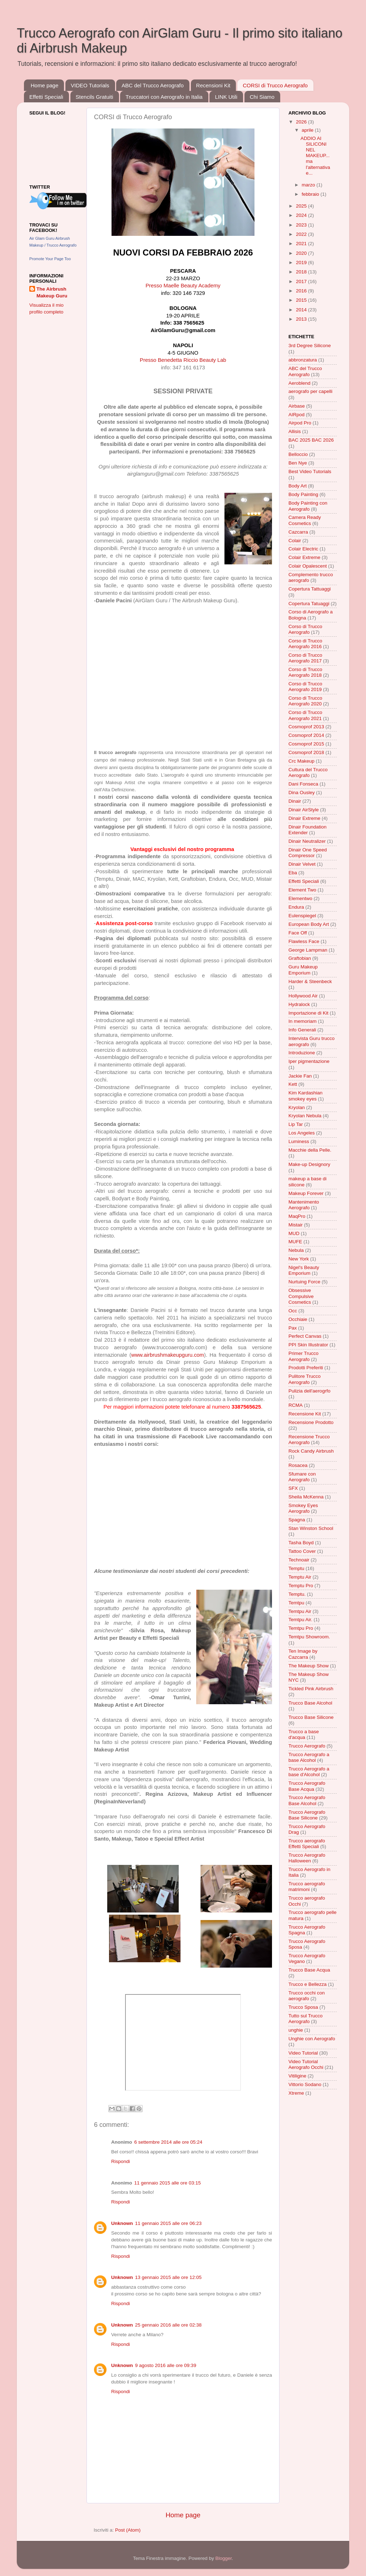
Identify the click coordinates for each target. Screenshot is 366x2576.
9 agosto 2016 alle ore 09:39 (165, 2365)
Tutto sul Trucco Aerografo (305, 2018)
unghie (295, 2030)
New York (298, 1259)
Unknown (122, 2223)
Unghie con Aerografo (311, 2038)
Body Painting (303, 494)
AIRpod (296, 414)
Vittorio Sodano (304, 2084)
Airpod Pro (299, 423)
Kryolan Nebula (304, 1115)
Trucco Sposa (303, 2007)
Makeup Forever (305, 1193)
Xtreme (296, 2093)
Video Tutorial (303, 2053)
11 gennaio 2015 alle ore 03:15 (167, 2183)
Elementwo (300, 898)
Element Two (302, 890)
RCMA (295, 1405)
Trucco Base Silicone (310, 1717)
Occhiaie (297, 1319)
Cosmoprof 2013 (306, 726)
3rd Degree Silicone (309, 345)
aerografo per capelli (310, 391)
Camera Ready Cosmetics (304, 520)
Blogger (223, 2558)
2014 (302, 309)
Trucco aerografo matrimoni (306, 1886)
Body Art (297, 486)
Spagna (296, 1519)
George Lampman (307, 950)
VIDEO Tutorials (90, 85)
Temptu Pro (300, 1585)
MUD (294, 1233)
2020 (302, 253)
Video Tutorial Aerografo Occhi (305, 2064)
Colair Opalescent (307, 566)
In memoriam (302, 1021)
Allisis (294, 431)
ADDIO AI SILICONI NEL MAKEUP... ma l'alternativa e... (315, 156)
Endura (296, 907)
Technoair (299, 1559)
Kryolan (296, 1107)
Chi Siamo (262, 97)
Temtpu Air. (300, 1619)
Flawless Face (303, 941)
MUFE (295, 1241)
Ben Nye (297, 463)
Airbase (296, 406)
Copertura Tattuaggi (309, 589)
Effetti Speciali (46, 97)
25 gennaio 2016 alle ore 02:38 (168, 2325)
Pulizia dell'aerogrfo (309, 1391)
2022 (302, 234)
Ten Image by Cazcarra (302, 1653)
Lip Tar (295, 1124)
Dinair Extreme (304, 818)
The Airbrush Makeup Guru (51, 292)
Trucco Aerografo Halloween (306, 1857)
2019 (302, 262)
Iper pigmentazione (309, 1061)
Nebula (296, 1250)
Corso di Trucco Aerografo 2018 (305, 672)
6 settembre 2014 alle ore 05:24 (168, 2142)
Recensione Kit (304, 1413)
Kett (292, 1084)
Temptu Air (299, 1577)
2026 (302, 122)
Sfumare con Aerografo (302, 1476)
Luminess (298, 1141)
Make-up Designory (309, 1164)
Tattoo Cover (302, 1551)
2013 (302, 319)
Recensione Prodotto (310, 1422)
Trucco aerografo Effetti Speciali (306, 1843)
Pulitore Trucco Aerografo (304, 1379)
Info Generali (302, 1029)
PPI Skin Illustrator (308, 1344)
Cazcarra (298, 532)
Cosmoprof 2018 (306, 752)
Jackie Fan (300, 1076)
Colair (294, 540)
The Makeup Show (308, 1665)
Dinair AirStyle (303, 809)
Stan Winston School (310, 1528)
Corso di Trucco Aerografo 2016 (305, 643)
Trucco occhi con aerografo (306, 1995)
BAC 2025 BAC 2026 (311, 440)
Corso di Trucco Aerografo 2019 (305, 686)
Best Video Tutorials (309, 471)
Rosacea (297, 1465)
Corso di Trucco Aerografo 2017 (305, 658)
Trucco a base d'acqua (303, 1734)
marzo (309, 185)
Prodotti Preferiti (305, 1367)
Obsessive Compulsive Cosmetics (301, 1296)
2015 (302, 300)
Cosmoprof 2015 (306, 744)
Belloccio (298, 454)
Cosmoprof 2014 (306, 735)
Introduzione (301, 1052)
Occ (292, 1310)
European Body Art (308, 924)
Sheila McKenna (305, 1497)
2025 (302, 206)
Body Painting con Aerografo (307, 505)
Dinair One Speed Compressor (307, 852)
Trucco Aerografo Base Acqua (306, 1786)
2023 (302, 225)
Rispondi (120, 2161)
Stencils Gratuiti (94, 97)
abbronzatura (302, 360)
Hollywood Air (303, 995)
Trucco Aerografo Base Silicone (306, 1815)
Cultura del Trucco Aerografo (308, 772)
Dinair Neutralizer (307, 841)
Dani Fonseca (303, 784)
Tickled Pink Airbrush (310, 1688)
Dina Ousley (301, 792)
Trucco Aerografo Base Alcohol (306, 1800)
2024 (302, 215)
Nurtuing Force (304, 1281)
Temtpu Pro (300, 1628)
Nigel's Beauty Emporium (303, 1270)
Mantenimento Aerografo (303, 1204)
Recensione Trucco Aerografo (309, 1439)
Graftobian (299, 958)
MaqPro (296, 1216)
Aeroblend (299, 383)
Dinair (294, 801)
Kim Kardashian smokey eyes (305, 1095)
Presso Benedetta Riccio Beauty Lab (183, 360)
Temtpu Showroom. (309, 1636)
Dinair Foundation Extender (307, 829)
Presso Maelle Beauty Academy (183, 285)
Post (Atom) (127, 2530)
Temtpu (296, 1602)
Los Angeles (301, 1133)
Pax (292, 1328)
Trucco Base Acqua (309, 1970)
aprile (308, 130)
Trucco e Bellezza (307, 1984)
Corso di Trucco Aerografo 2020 (305, 700)
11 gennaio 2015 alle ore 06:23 (168, 2223)
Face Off (297, 932)
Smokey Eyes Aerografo (303, 1508)
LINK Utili (226, 97)
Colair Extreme (304, 557)
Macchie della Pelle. (309, 1150)
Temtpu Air (299, 1611)
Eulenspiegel (302, 915)
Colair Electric (303, 548)
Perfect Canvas (304, 1336)
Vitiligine (297, 2076)
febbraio (311, 194)
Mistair (295, 1225)
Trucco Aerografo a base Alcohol (308, 1757)
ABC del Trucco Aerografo (152, 85)
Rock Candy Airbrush (311, 1451)
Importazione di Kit (308, 1013)
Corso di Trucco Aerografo (305, 629)
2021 (302, 243)
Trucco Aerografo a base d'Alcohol (308, 1771)
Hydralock (299, 1004)
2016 (302, 290)
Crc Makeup (301, 761)
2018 (302, 271)
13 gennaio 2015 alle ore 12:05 (168, 2277)
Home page (45, 85)
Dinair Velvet (302, 864)
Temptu (296, 1568)
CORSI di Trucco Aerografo (275, 85)
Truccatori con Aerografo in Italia (163, 97)
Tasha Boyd (301, 1542)
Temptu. (297, 1594)
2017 (302, 281)
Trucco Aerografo (306, 1746)
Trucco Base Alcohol (310, 1703)
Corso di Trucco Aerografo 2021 (305, 715)
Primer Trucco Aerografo (303, 1356)
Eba (292, 872)
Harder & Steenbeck (310, 981)
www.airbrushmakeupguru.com (167, 1355)
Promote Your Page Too (50, 259)
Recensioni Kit (213, 85)
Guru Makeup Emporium (303, 969)
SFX (293, 1488)
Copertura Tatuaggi (309, 603)
